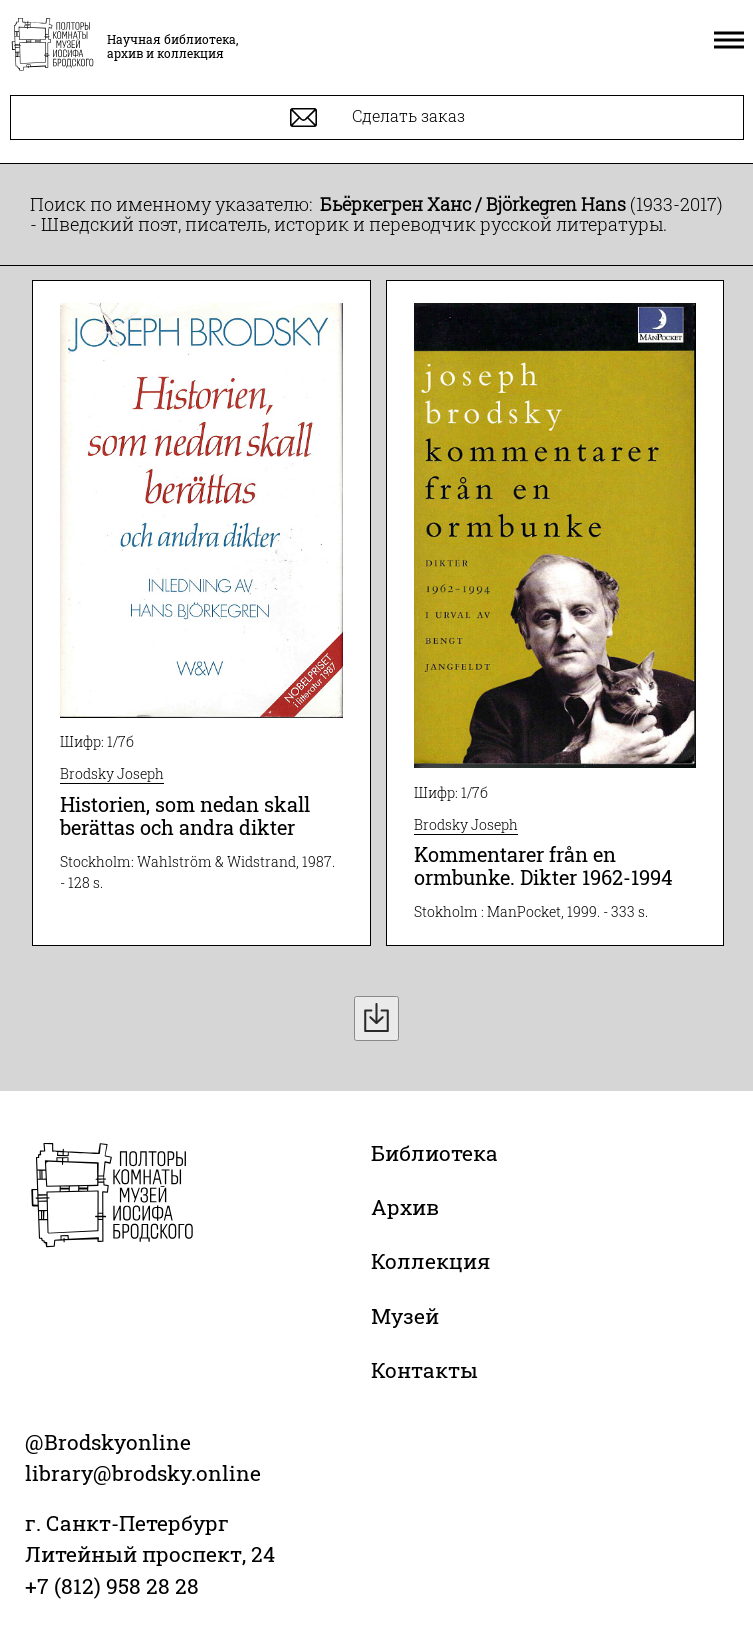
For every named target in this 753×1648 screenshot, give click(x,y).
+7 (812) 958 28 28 (112, 1586)
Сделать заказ (377, 117)
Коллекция (430, 1261)
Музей (405, 1316)
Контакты (424, 1370)
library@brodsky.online (143, 1473)
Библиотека (434, 1153)
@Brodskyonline (108, 1442)
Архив (405, 1207)
